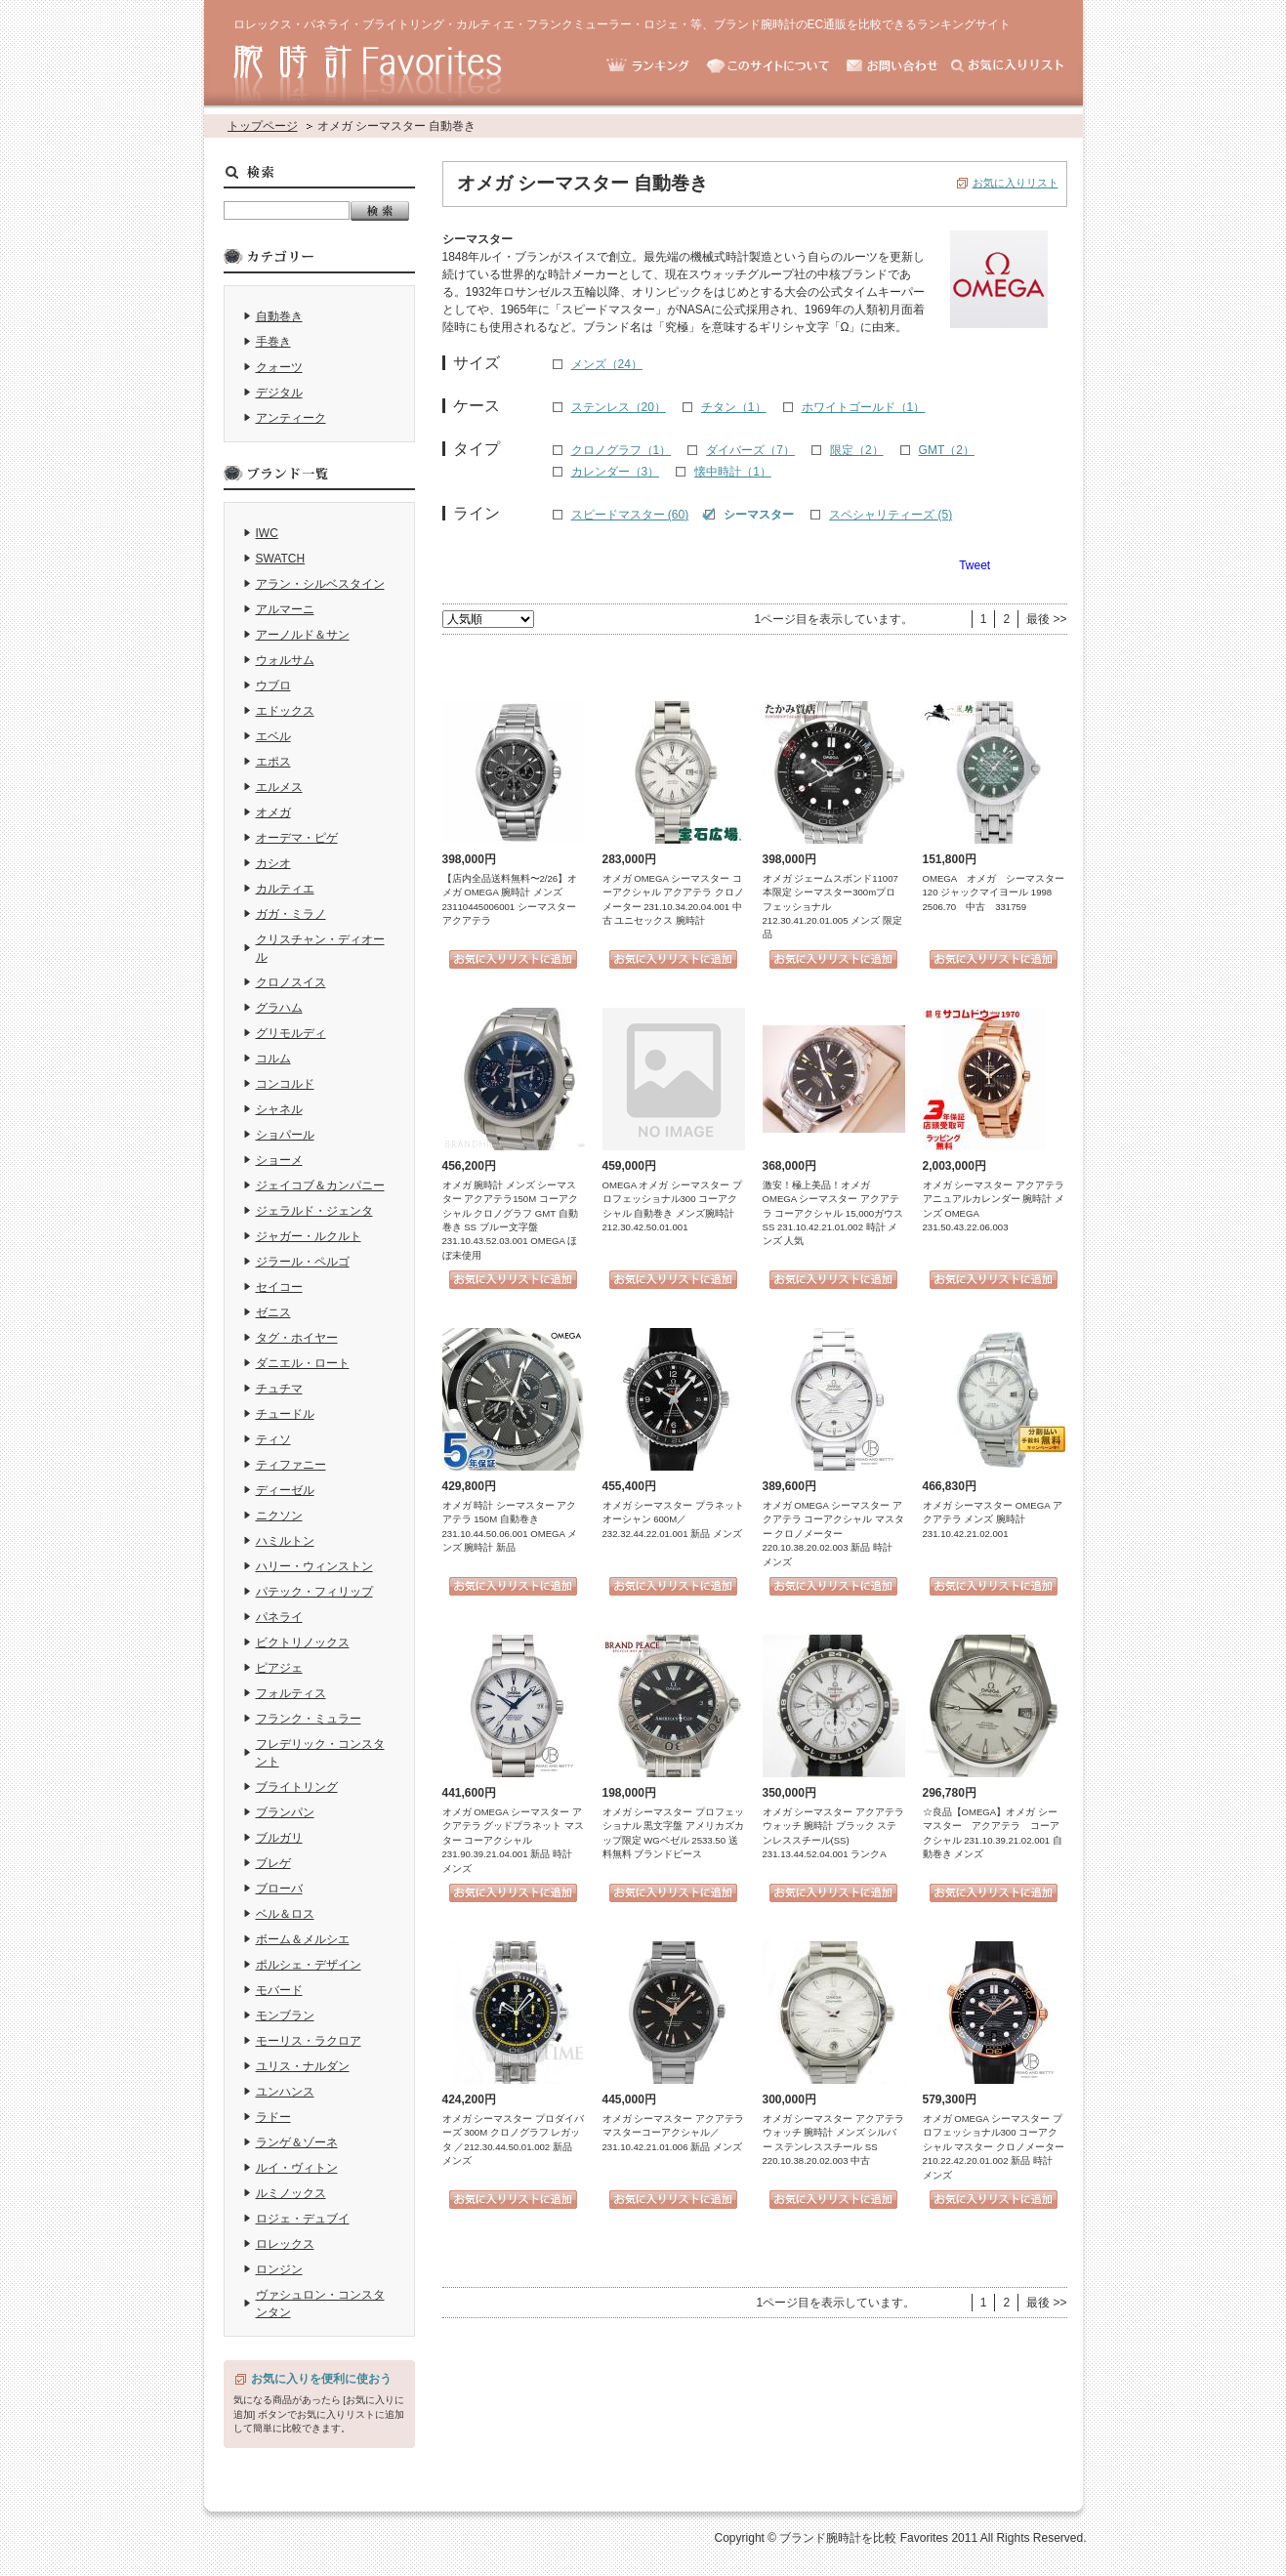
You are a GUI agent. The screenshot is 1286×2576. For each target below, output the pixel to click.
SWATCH (281, 558)
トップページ (263, 126)
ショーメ (279, 1160)
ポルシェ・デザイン (308, 1965)
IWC (267, 533)
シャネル (279, 1109)
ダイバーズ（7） (750, 450)
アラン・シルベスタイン (320, 584)
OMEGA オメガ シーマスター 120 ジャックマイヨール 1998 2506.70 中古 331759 (993, 892)
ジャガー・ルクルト (308, 1236)
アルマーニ (285, 609)
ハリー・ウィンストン (314, 1566)
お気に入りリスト (1015, 182)
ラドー (273, 2117)
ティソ (273, 1439)
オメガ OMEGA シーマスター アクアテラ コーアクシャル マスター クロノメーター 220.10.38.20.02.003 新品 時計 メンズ (833, 1533)
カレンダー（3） (615, 471)
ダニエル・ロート (303, 1363)
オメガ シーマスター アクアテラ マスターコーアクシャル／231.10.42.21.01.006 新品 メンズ (673, 2132)
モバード (279, 1990)
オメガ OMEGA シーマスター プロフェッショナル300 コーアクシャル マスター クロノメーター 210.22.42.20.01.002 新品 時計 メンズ (993, 2147)
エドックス (285, 711)
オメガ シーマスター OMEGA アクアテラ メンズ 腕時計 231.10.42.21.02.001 (992, 1519)
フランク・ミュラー (308, 1718)
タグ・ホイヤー (297, 1338)
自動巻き (279, 316)
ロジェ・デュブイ (303, 2218)
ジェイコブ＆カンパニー (320, 1185)
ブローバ (279, 1888)
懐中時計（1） (732, 471)
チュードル (285, 1414)
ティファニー (291, 1465)
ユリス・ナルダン (303, 2066)
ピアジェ (279, 1668)
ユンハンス (285, 2091)
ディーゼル (285, 1490)
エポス (273, 762)
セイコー (279, 1287)
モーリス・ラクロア (308, 2041)
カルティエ (285, 888)
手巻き (273, 342)
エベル (273, 736)
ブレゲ (273, 1863)
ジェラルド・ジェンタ (314, 1211)
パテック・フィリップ (314, 1592)
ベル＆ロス (285, 1914)
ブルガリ (279, 1838)
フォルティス (291, 1693)
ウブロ (273, 685)
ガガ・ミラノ (291, 914)
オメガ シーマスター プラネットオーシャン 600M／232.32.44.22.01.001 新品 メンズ (673, 1519)
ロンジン (279, 2269)
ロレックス (285, 2244)
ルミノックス (291, 2193)
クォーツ (279, 367)
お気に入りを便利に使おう (321, 2379)
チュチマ (279, 1388)
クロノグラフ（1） (621, 450)
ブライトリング (297, 1787)
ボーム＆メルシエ (303, 1939)
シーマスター (759, 514)
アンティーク (291, 418)
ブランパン (285, 1812)
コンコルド (285, 1084)
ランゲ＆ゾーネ (297, 2142)
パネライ (279, 1617)
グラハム (279, 1008)
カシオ (273, 863)
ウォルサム (285, 660)
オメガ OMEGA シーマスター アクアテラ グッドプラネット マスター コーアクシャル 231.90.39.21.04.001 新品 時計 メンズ (513, 1840)
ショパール (285, 1135)
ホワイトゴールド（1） (864, 407)
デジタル (279, 392)
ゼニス (273, 1312)
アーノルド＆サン (303, 635)
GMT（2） (947, 450)
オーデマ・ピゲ (297, 838)
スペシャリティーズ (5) (890, 514)
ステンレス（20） (618, 407)
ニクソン (279, 1515)
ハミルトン (285, 1541)
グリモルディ (291, 1033)
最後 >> (1046, 619)
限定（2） (857, 450)
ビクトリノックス (303, 1642)
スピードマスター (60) (630, 514)
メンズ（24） (607, 364)
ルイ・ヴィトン (297, 2168)
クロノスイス (291, 982)
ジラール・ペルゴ (303, 1261)
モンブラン (285, 2015)
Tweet (974, 565)
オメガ (273, 812)
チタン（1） (734, 407)
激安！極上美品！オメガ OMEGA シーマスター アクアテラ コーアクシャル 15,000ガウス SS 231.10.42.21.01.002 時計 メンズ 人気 (833, 1213)
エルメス (279, 787)
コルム (273, 1058)
